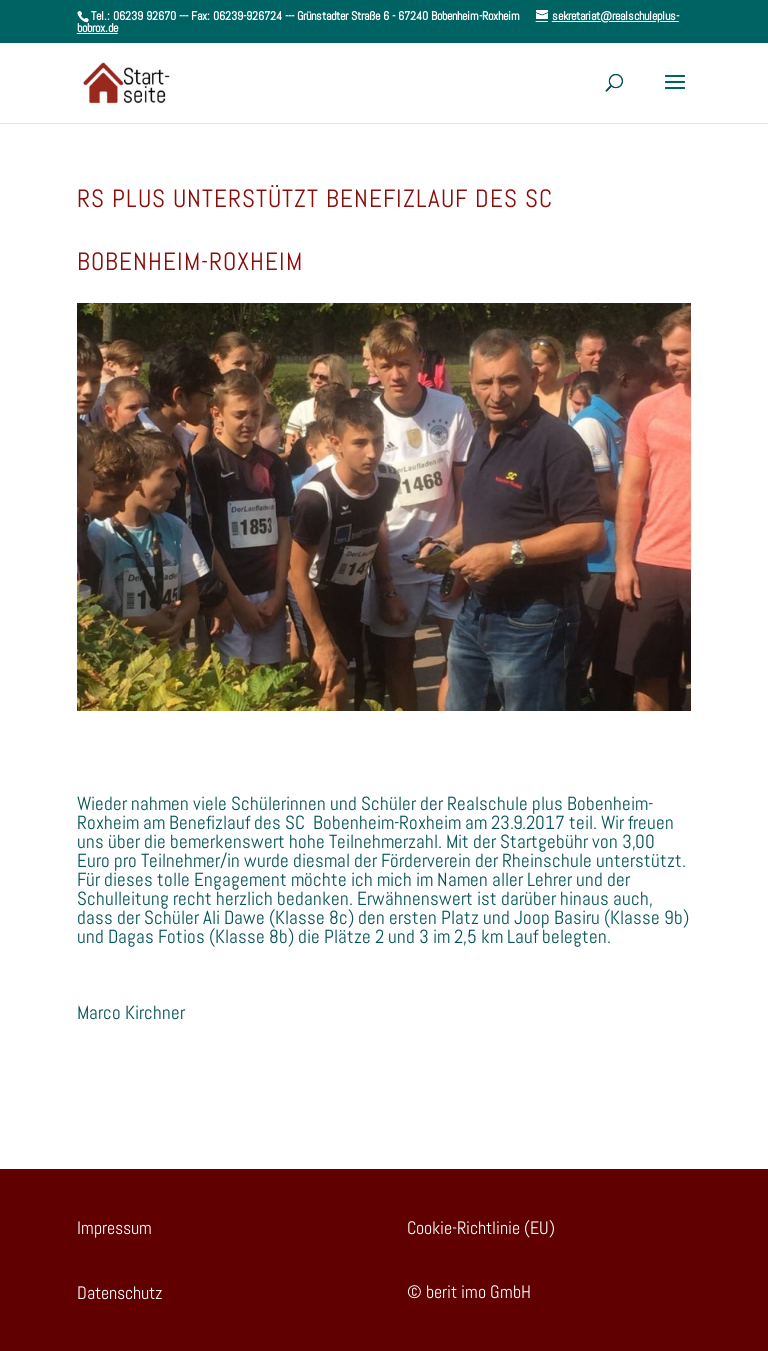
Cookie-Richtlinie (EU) (481, 1227)
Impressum (114, 1227)
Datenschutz (119, 1292)
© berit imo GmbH (469, 1291)
